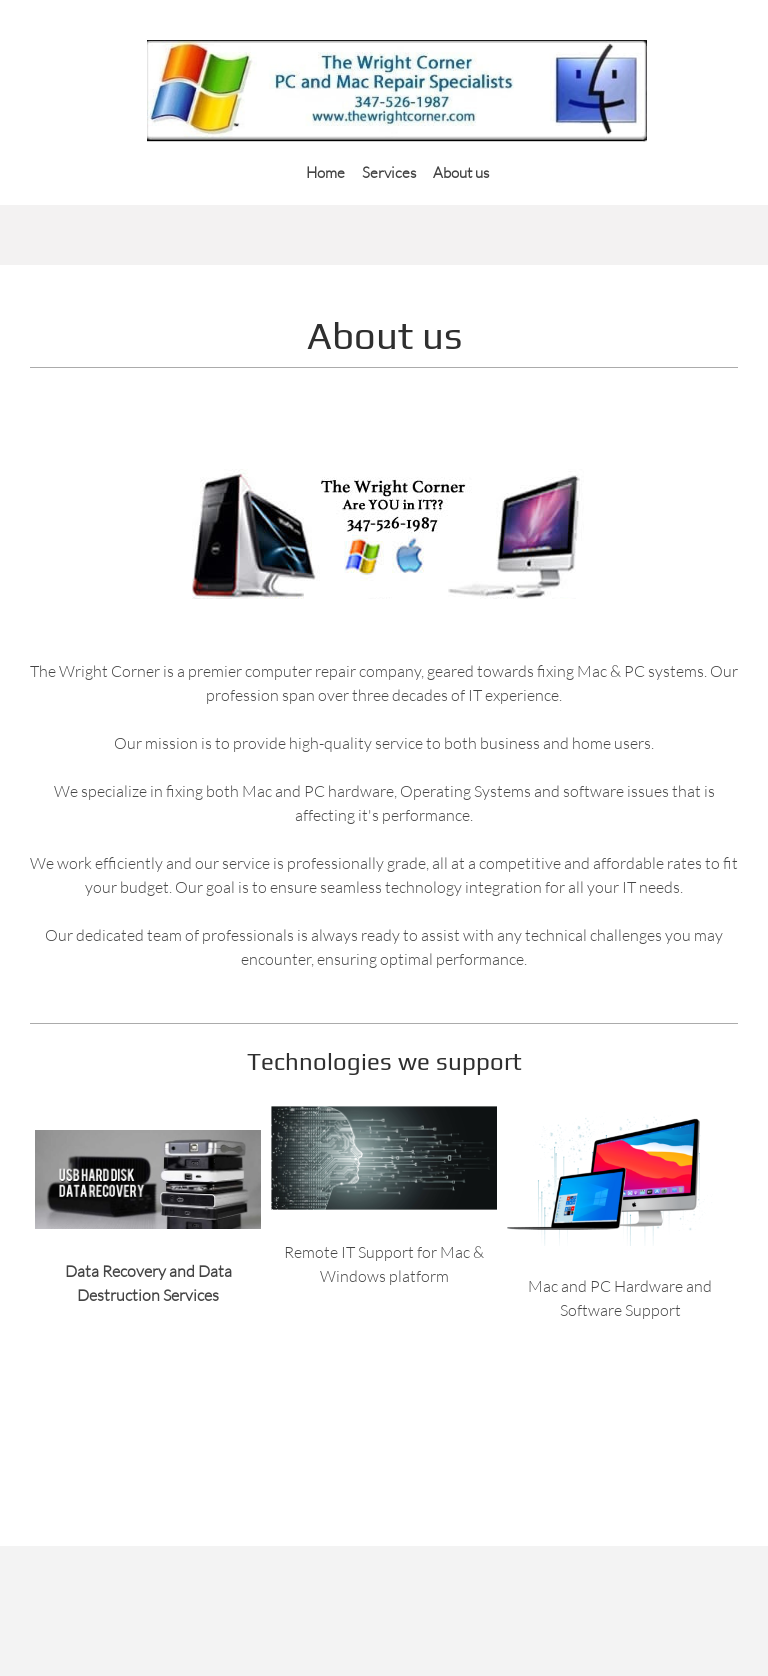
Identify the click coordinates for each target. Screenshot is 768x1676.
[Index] (397, 91)
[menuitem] (325, 171)
